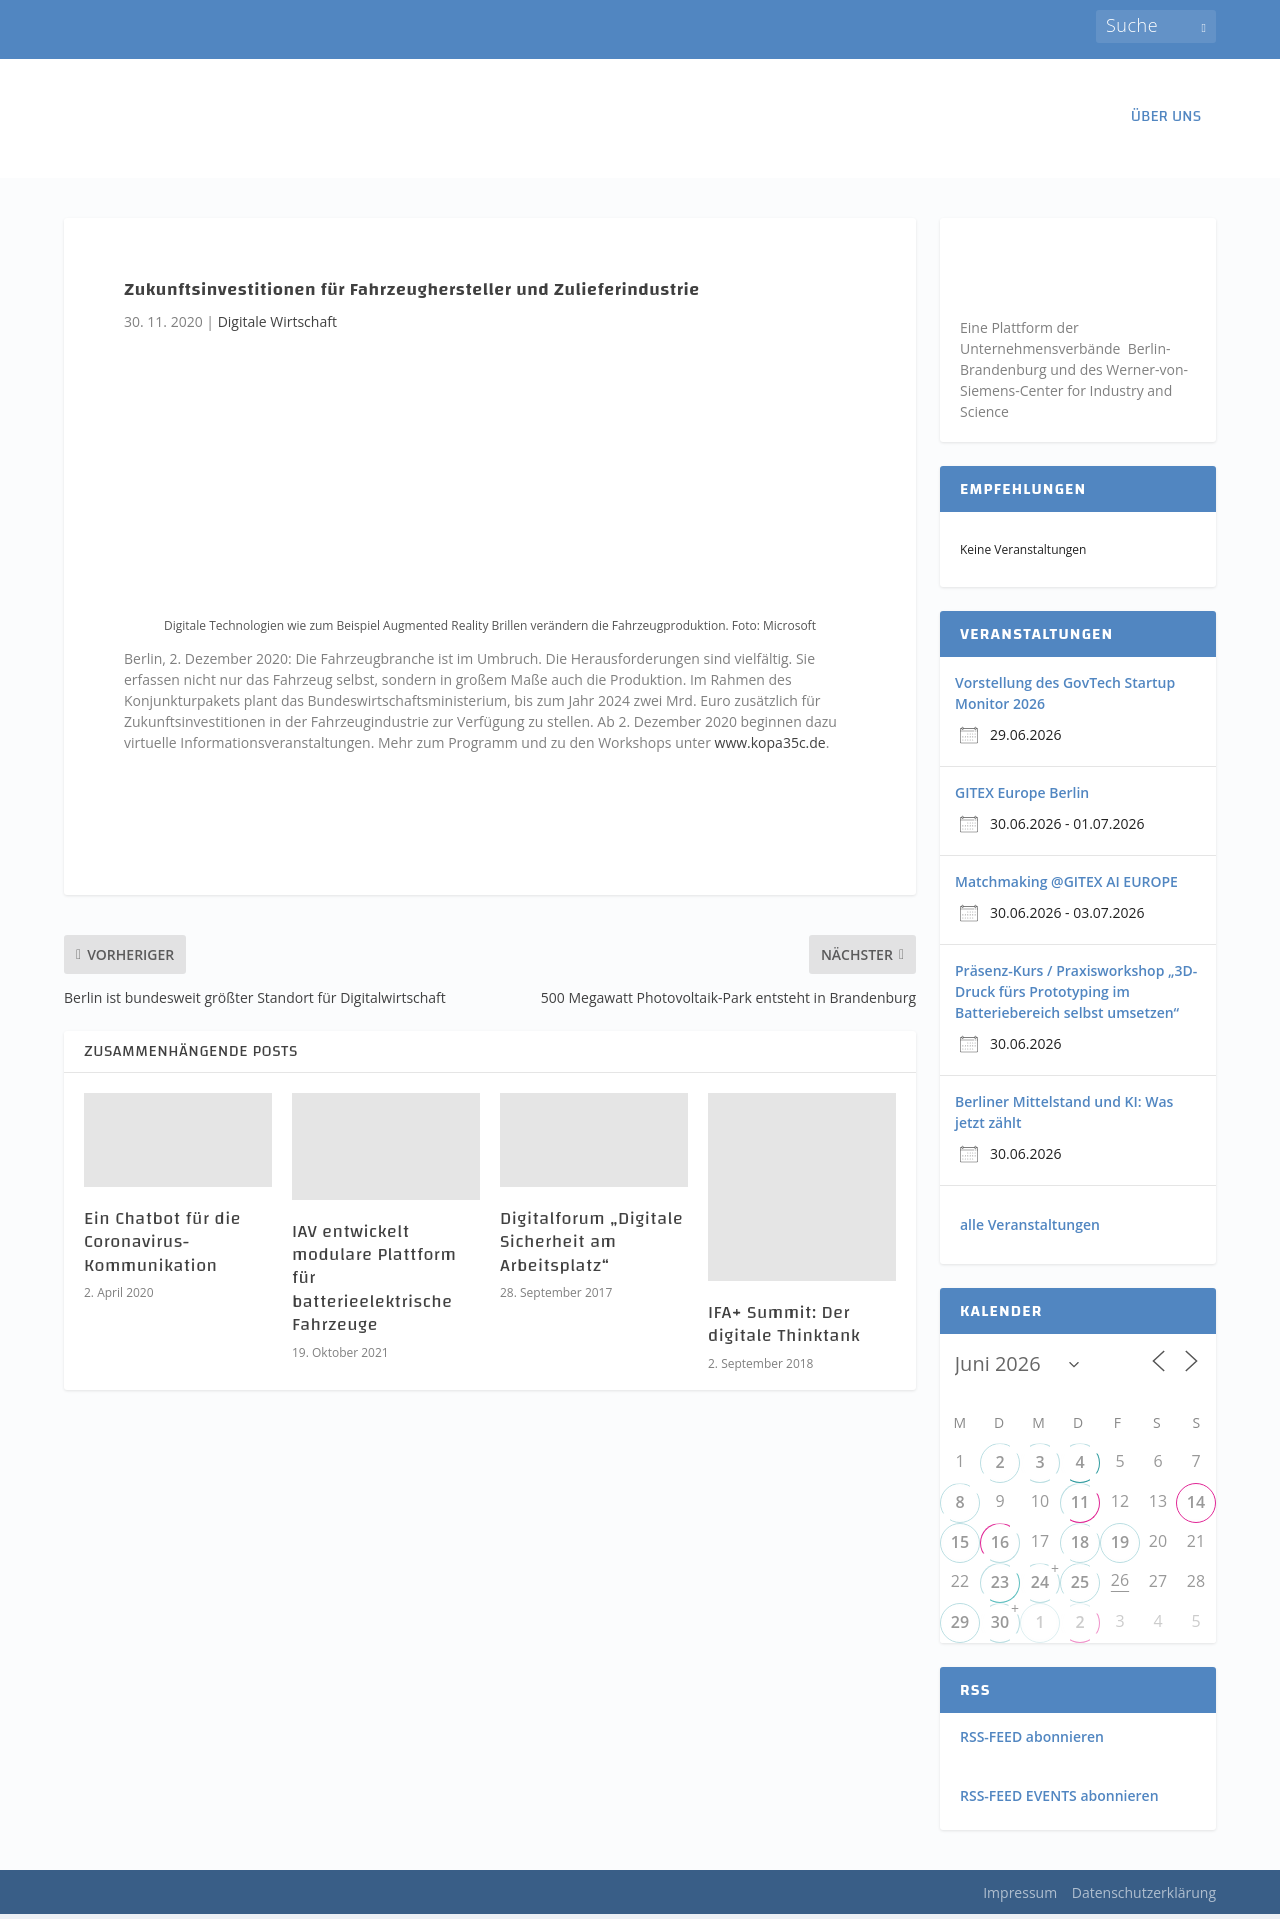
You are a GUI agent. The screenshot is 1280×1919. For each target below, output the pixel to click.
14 (1196, 1508)
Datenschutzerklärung (1144, 1897)
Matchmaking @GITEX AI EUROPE (1066, 886)
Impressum (1020, 1897)
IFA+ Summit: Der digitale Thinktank (784, 1329)
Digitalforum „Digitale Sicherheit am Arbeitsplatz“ (591, 1247)
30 (1000, 1628)
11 (1080, 1508)
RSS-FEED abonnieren (1032, 1742)
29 (960, 1628)
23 (1000, 1588)
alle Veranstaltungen (1030, 1229)
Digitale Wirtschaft (277, 326)
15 (960, 1548)
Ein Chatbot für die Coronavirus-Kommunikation (162, 1247)
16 (1000, 1548)
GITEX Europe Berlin (1022, 797)
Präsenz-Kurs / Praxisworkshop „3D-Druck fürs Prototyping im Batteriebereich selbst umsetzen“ (1076, 996)
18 (1080, 1548)
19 (1120, 1548)
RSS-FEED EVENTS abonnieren (1059, 1800)
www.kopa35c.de (770, 747)
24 (1040, 1588)
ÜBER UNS (1166, 124)
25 (1080, 1588)
